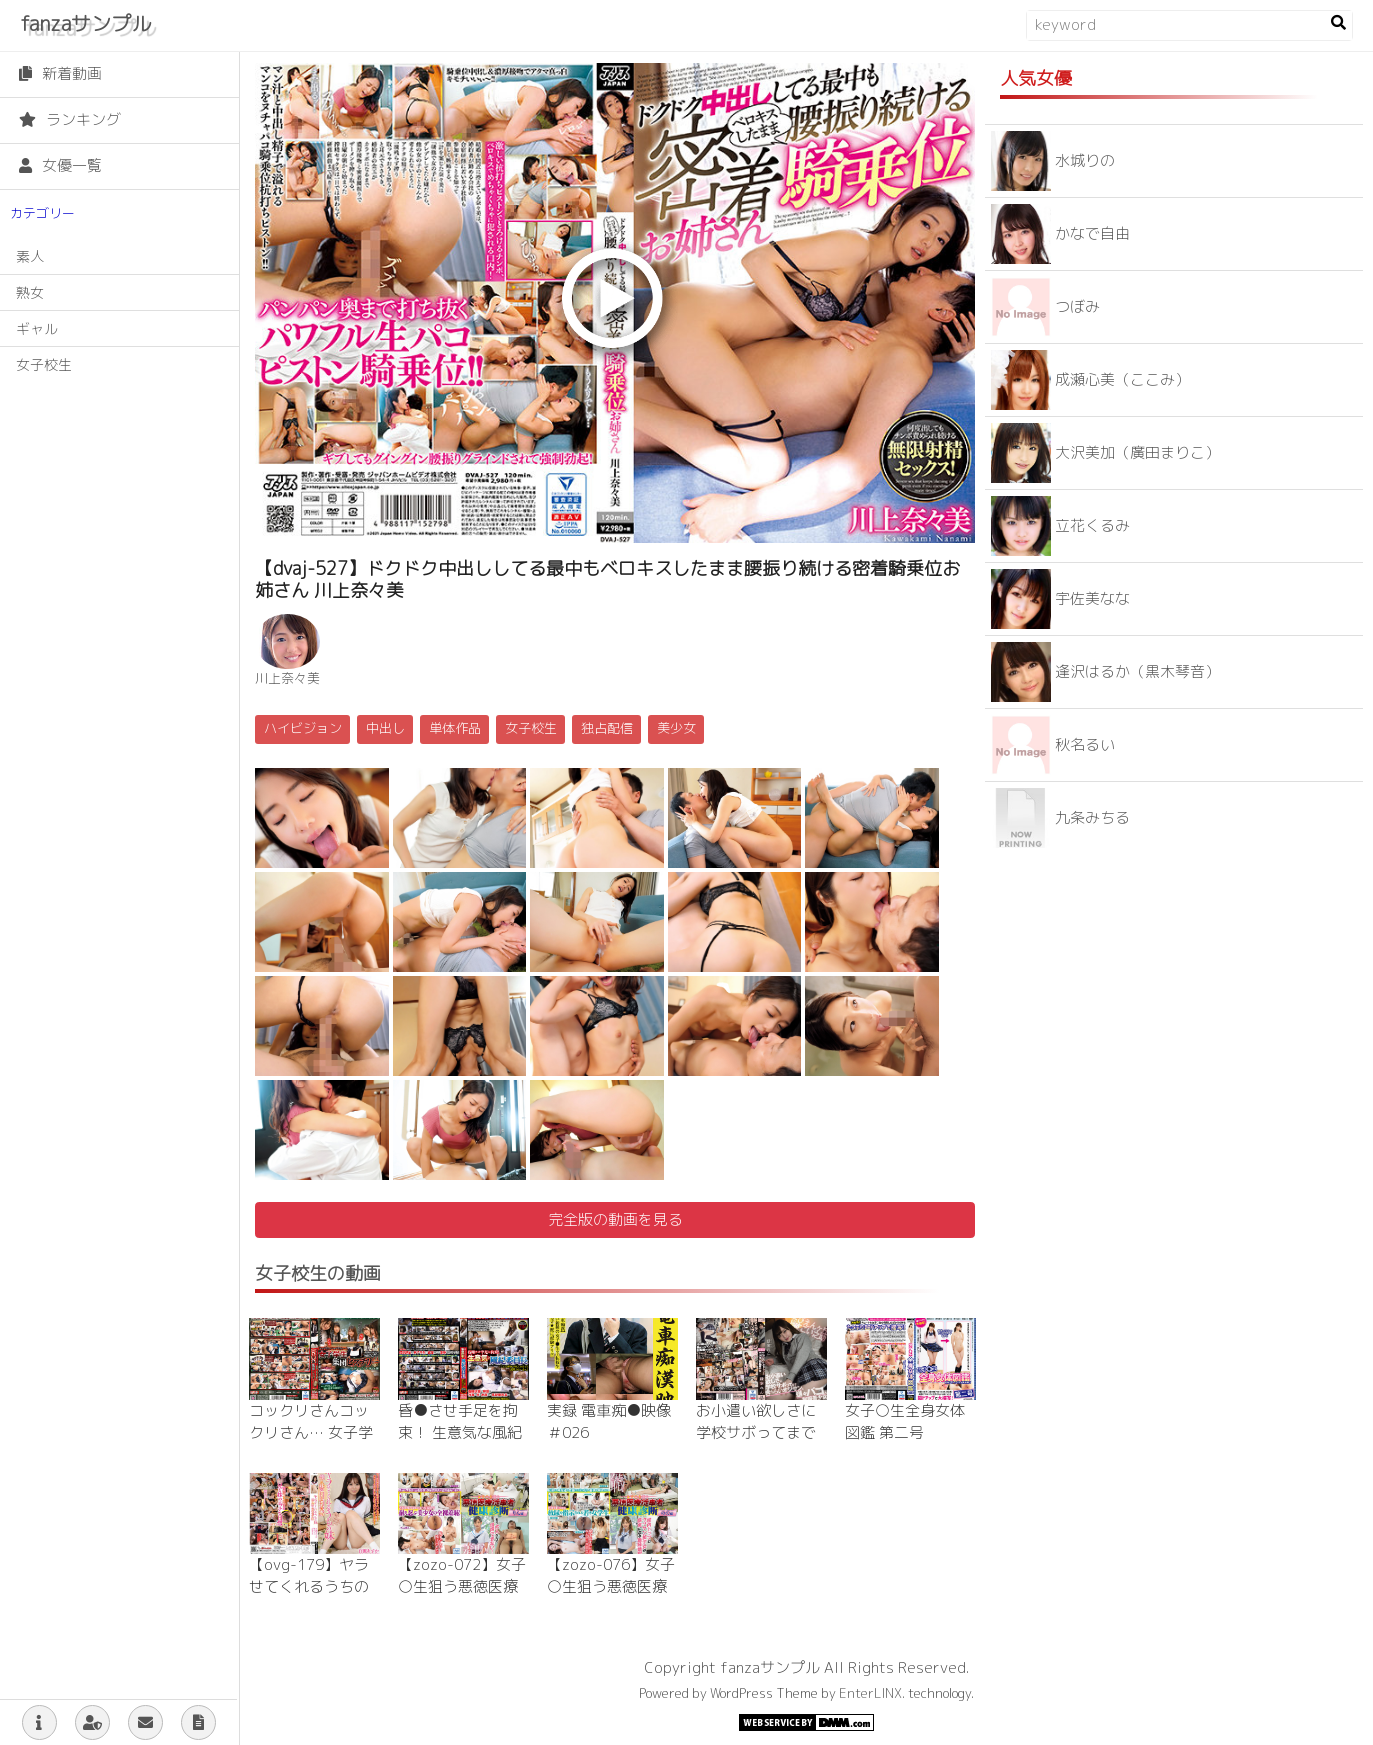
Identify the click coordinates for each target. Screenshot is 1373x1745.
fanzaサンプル (85, 23)
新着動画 (60, 73)
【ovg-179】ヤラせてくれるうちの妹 (309, 1587)
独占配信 (607, 728)
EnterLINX (870, 1693)
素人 (30, 256)
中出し (385, 728)
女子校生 (44, 364)
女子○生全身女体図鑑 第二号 (905, 1422)
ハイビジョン (303, 728)
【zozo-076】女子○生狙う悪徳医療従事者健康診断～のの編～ (611, 1598)
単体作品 (455, 728)
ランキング (70, 119)
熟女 (30, 292)
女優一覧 (60, 165)
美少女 (676, 728)
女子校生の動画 (318, 1273)
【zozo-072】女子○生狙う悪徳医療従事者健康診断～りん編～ (462, 1598)
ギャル (37, 328)
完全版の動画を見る (615, 1219)
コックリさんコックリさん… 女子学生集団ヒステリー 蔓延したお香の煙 (311, 1444)
